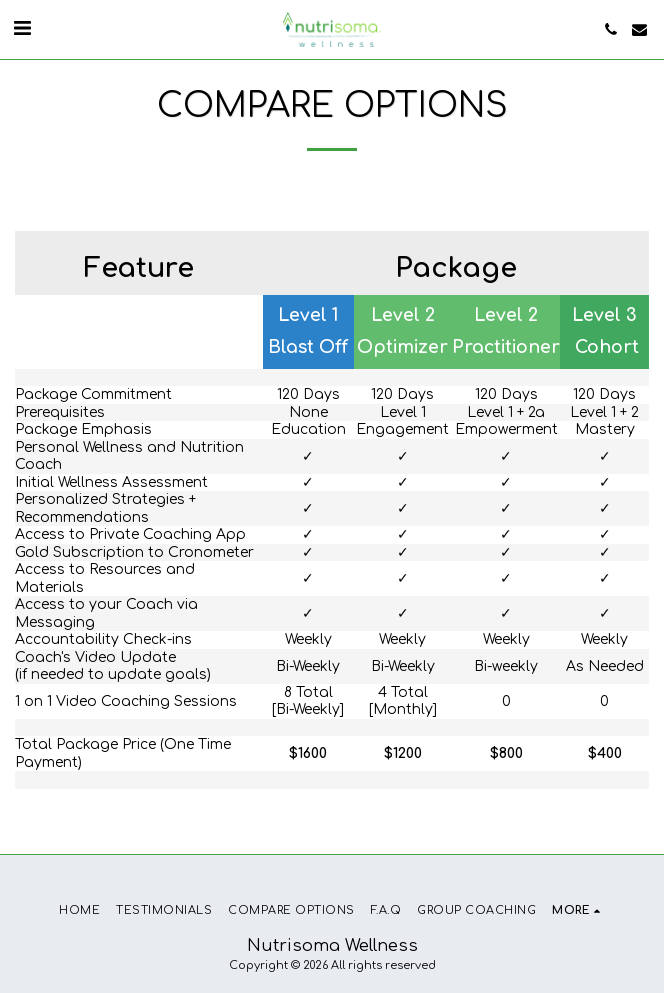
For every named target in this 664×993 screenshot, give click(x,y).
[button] (22, 28)
